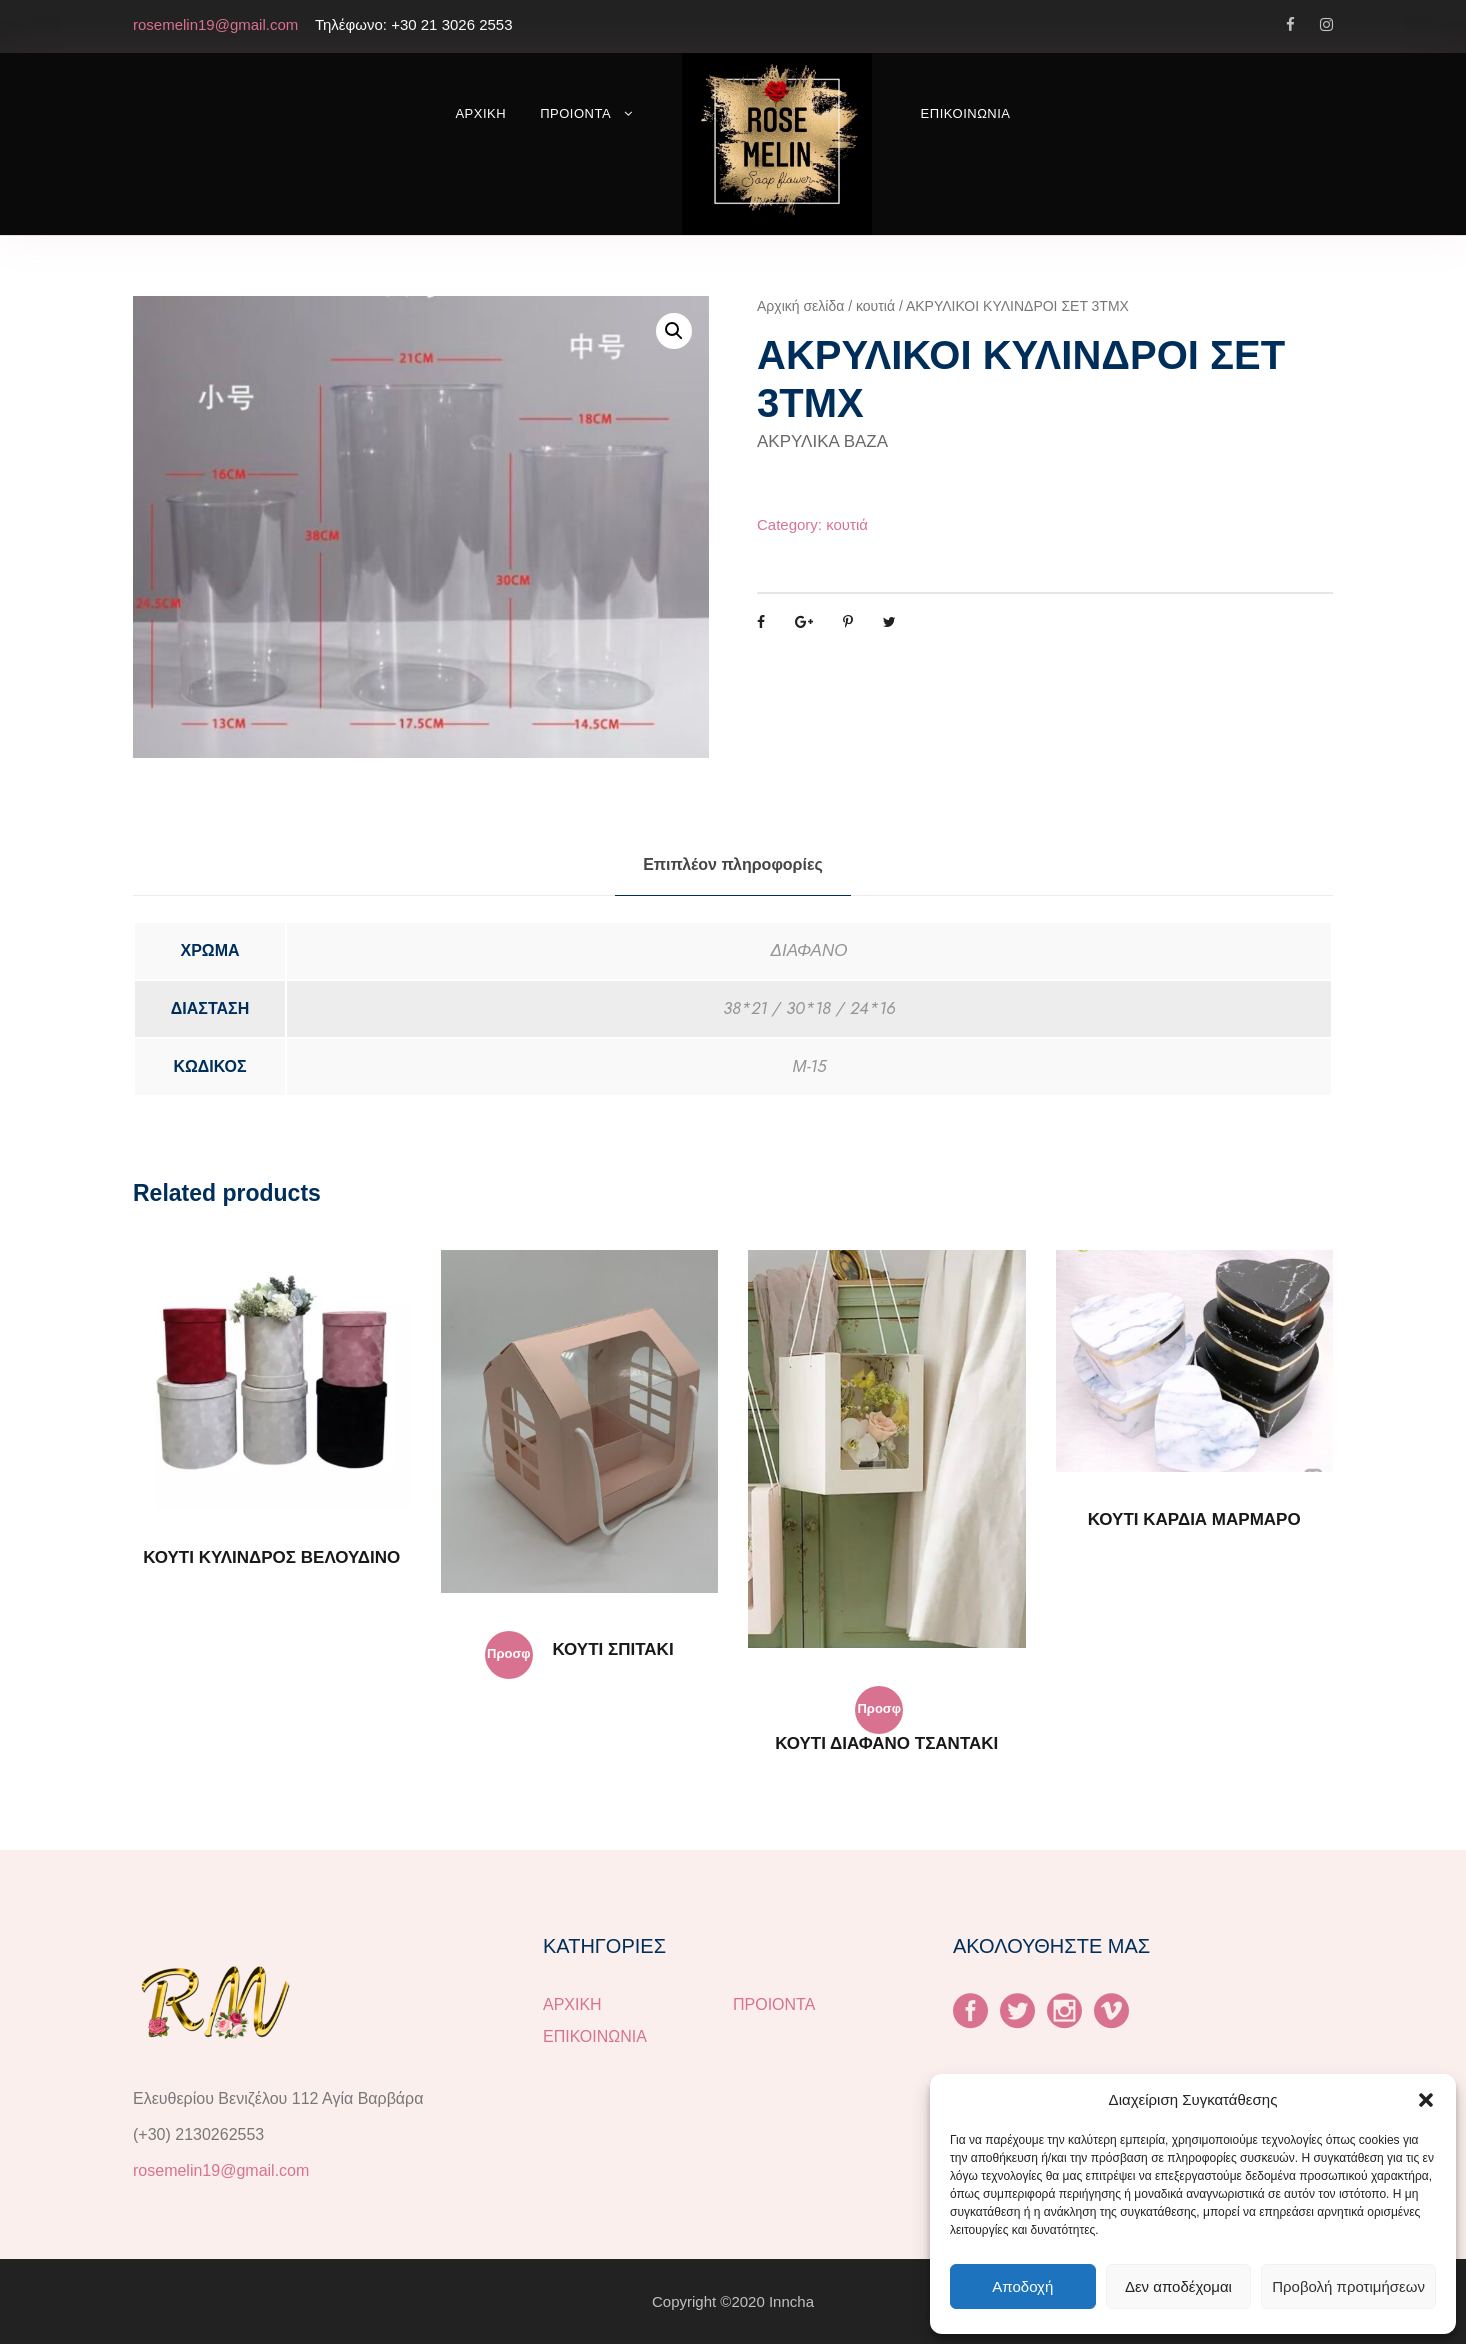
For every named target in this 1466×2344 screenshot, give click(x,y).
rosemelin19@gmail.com (221, 2170)
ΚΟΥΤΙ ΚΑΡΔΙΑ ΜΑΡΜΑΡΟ (1194, 1519)
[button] (1426, 2100)
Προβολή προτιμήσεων (1348, 2286)
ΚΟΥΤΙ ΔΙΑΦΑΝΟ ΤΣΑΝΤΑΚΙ (886, 1743)
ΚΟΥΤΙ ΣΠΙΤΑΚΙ (613, 1649)
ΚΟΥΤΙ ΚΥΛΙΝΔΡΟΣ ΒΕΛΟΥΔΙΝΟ (271, 1557)
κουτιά (875, 306)
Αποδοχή (1022, 2286)
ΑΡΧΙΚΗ (480, 113)
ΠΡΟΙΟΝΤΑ (575, 113)
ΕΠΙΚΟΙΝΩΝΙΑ (966, 113)
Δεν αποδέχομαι (1178, 2286)
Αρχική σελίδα (800, 306)
